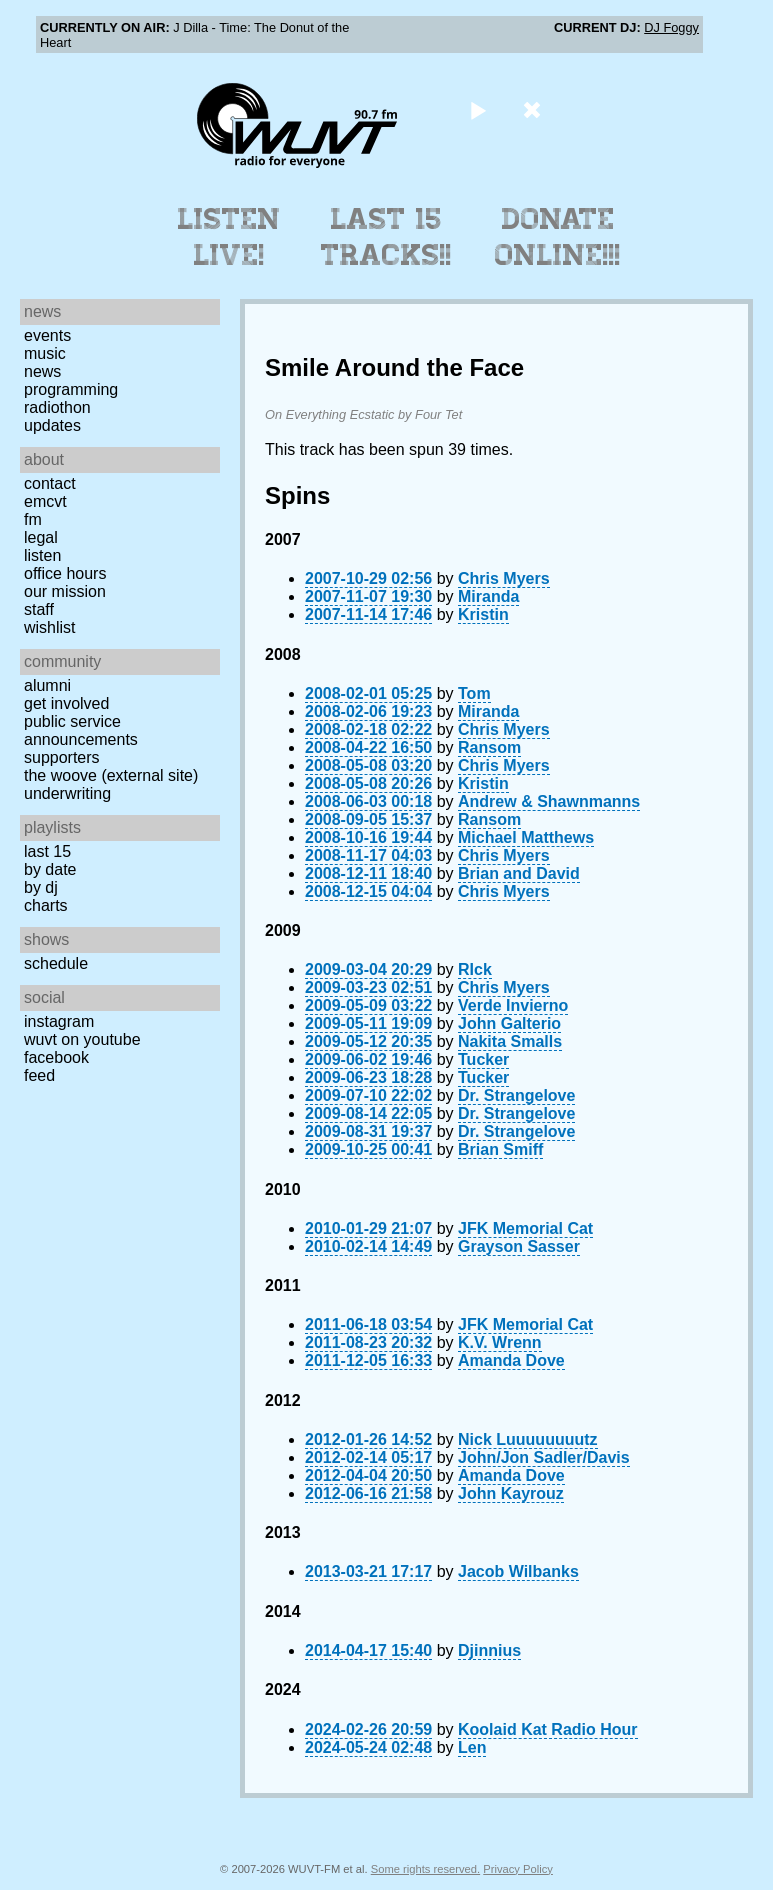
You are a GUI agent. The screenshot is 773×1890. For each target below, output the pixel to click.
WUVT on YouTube (82, 1039)
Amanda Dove (511, 1360)
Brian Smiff (500, 1149)
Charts (46, 905)
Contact (50, 483)
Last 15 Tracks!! (386, 237)
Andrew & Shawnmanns (549, 801)
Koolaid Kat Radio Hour (548, 1729)
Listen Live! (229, 237)
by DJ (41, 887)
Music (45, 353)
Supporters (62, 757)
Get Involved (66, 703)
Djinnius (489, 1650)
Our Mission (65, 591)
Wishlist (50, 627)
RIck (475, 969)
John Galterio (509, 1023)
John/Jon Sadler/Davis (544, 1457)
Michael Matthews (526, 837)
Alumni (47, 685)
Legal (41, 537)
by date (50, 869)
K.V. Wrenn (500, 1342)
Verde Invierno (513, 1005)
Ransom (489, 747)
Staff (39, 609)
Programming (71, 389)
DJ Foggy (671, 27)
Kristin (483, 614)
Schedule (56, 963)
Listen (42, 555)
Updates (52, 425)
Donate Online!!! (558, 237)
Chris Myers (504, 578)
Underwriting (67, 793)
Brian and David (519, 873)
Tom (474, 693)
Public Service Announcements (81, 730)
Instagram (59, 1021)
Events (47, 335)
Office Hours (65, 573)
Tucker (483, 1059)
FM (33, 519)
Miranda (488, 596)
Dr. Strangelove (516, 1095)
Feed (39, 1075)
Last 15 (47, 851)
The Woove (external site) (111, 775)
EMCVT (45, 501)
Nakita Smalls (510, 1041)
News (42, 371)
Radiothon (57, 407)
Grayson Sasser (519, 1246)
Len (472, 1747)
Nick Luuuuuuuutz (528, 1439)
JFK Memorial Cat (525, 1228)
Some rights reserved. (425, 1869)
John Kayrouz (511, 1493)
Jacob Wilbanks (518, 1571)
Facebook (56, 1057)
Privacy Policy (518, 1869)
